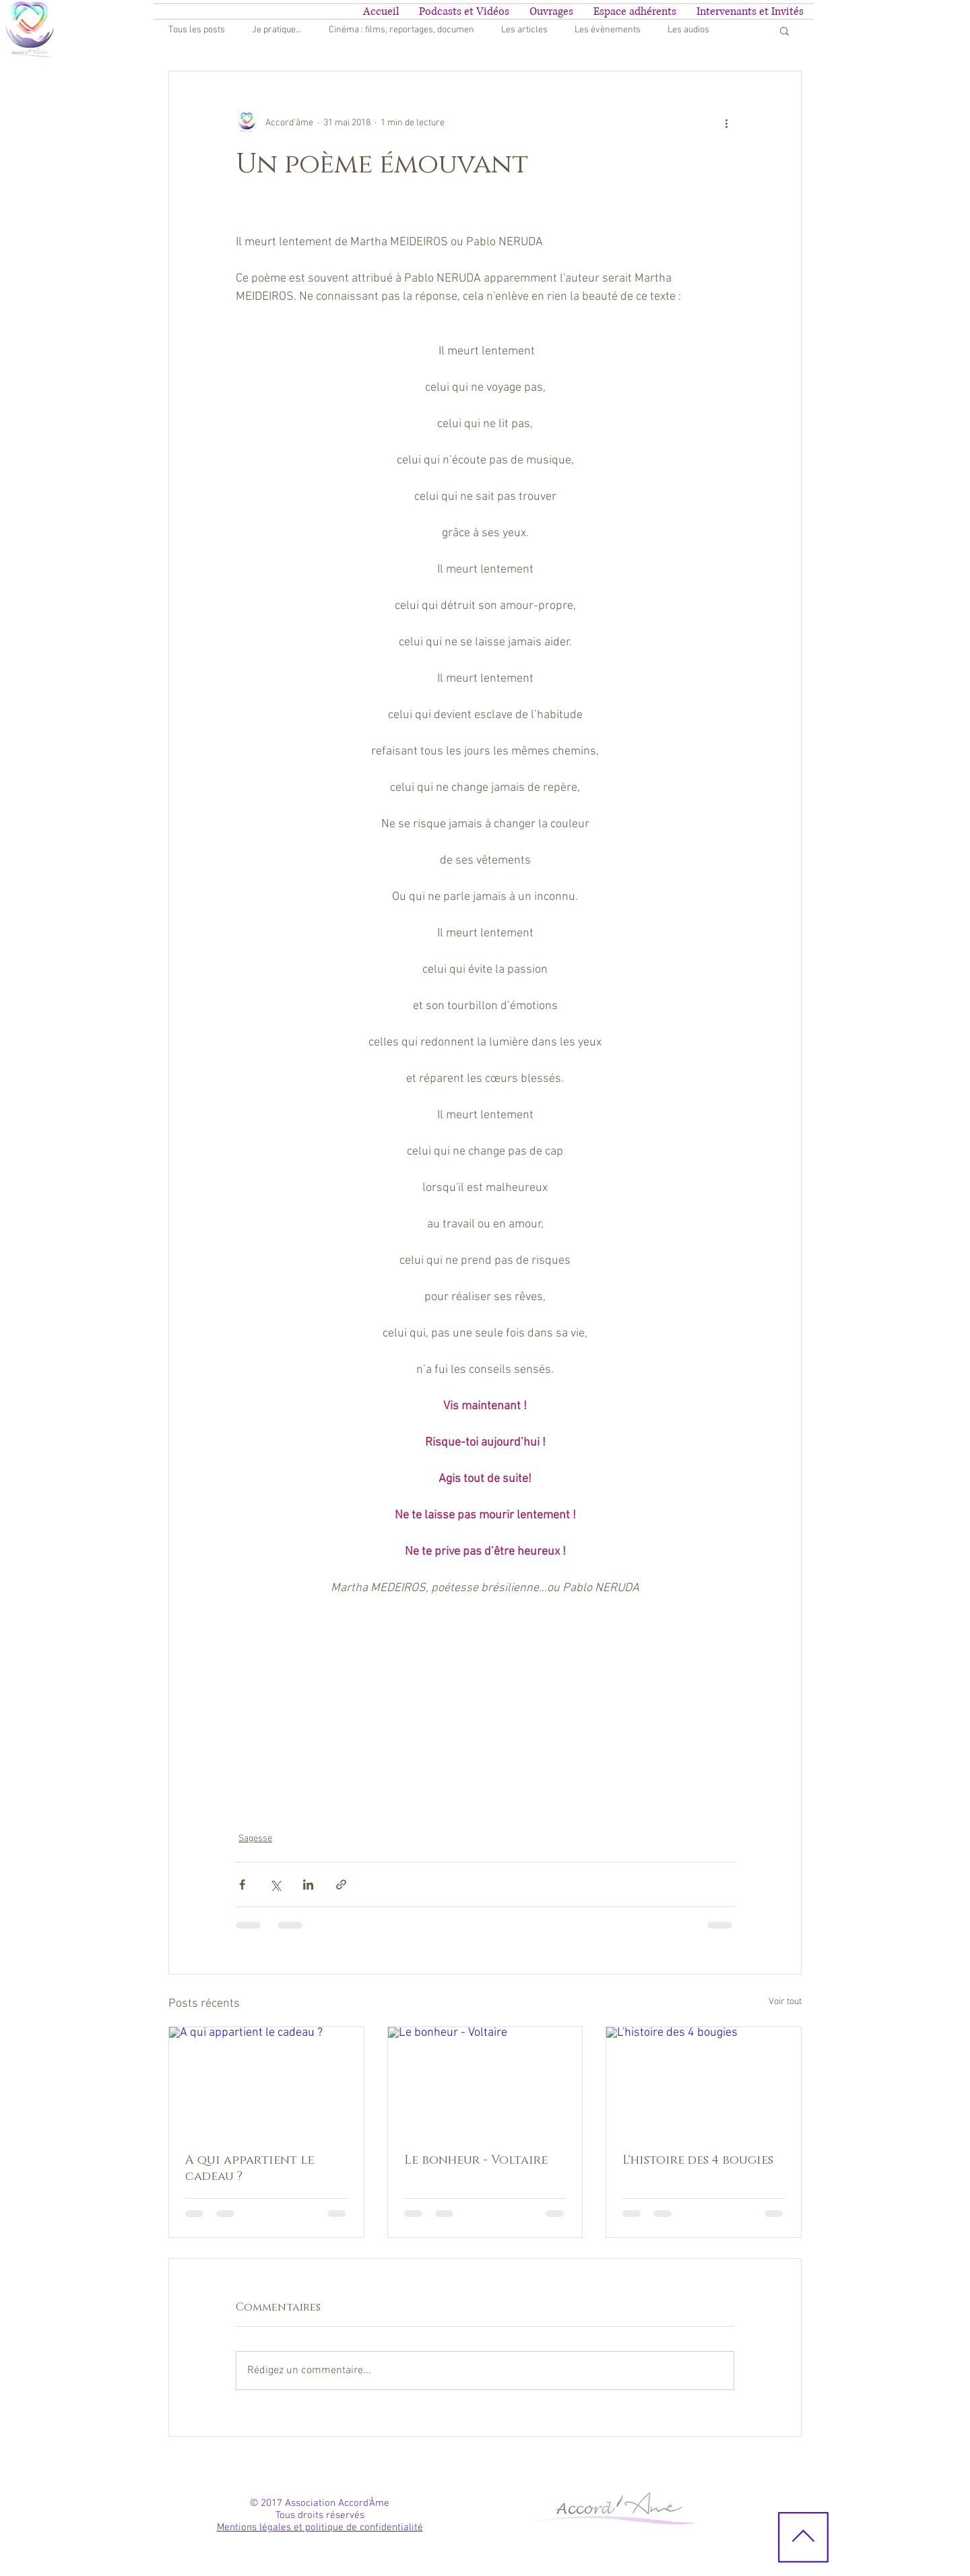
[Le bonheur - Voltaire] (485, 2081)
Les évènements (608, 30)
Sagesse (255, 1838)
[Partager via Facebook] (242, 1884)
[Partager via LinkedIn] (308, 1884)
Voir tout (785, 2001)
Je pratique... (277, 30)
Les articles (524, 30)
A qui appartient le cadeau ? (249, 2168)
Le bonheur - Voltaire (476, 2160)
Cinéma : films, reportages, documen (401, 30)
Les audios (688, 30)
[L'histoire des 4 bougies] (703, 2081)
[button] (784, 30)
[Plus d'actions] (726, 123)
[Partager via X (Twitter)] (275, 1884)
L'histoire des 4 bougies (697, 2160)
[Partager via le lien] (341, 1884)
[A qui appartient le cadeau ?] (266, 2081)
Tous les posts (196, 30)
